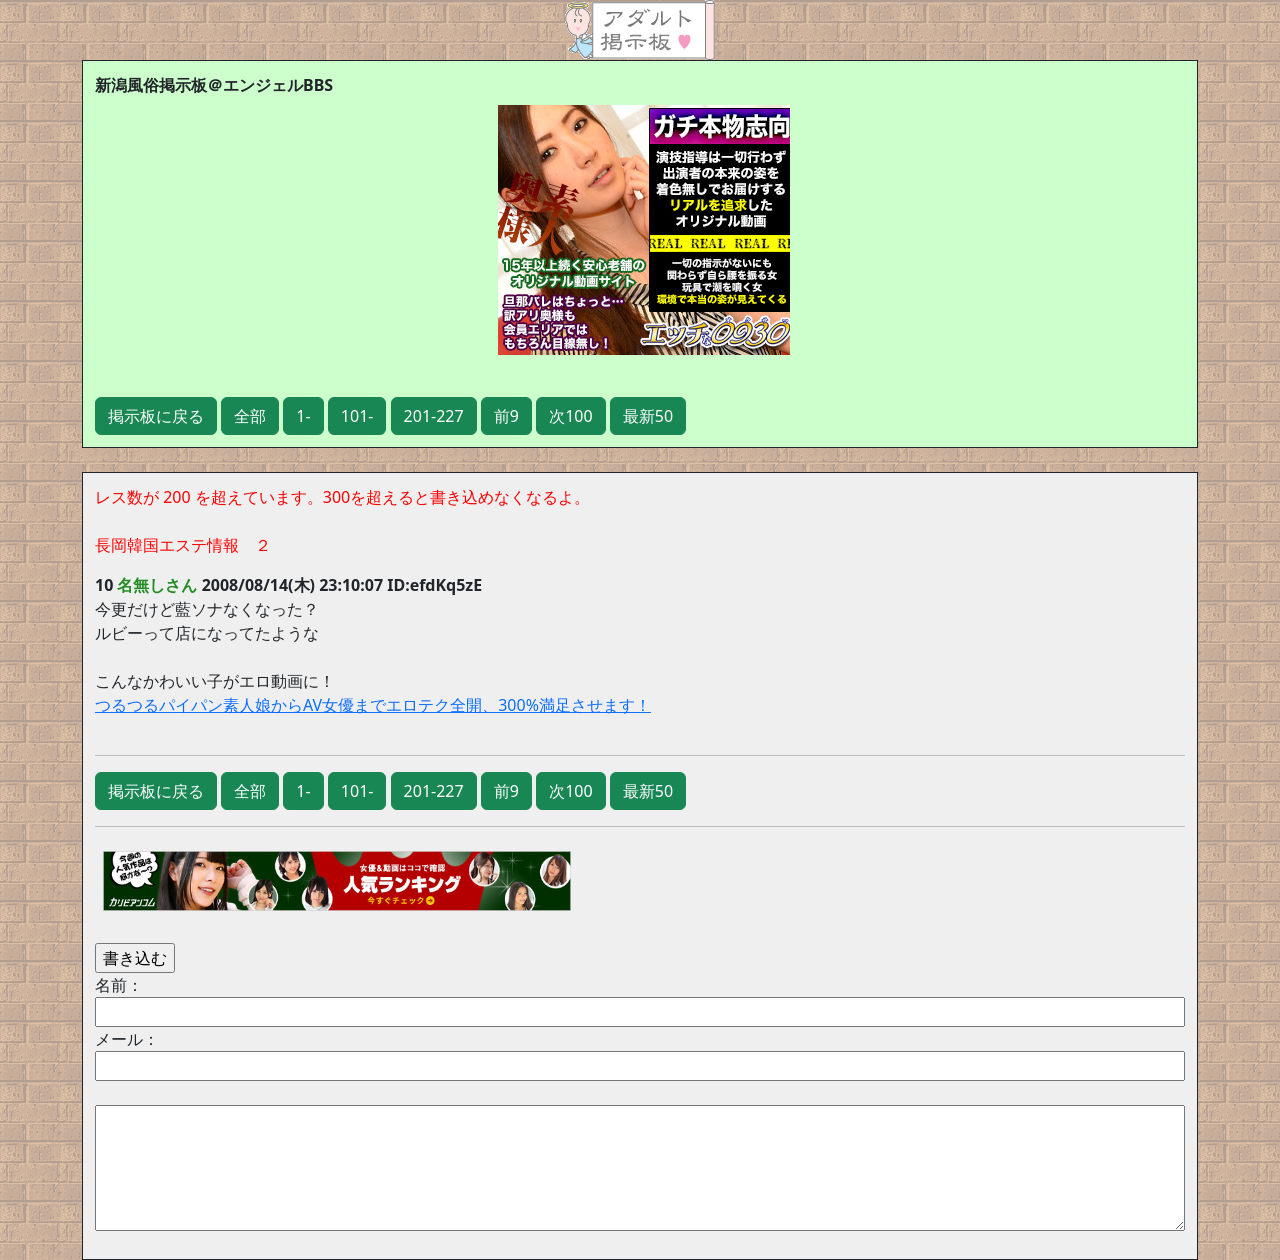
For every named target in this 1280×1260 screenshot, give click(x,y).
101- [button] (357, 416)
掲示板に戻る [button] (156, 416)
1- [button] (303, 416)
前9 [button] (506, 416)
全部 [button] (250, 416)
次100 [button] (570, 416)
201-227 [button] (434, 416)
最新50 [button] (648, 416)
